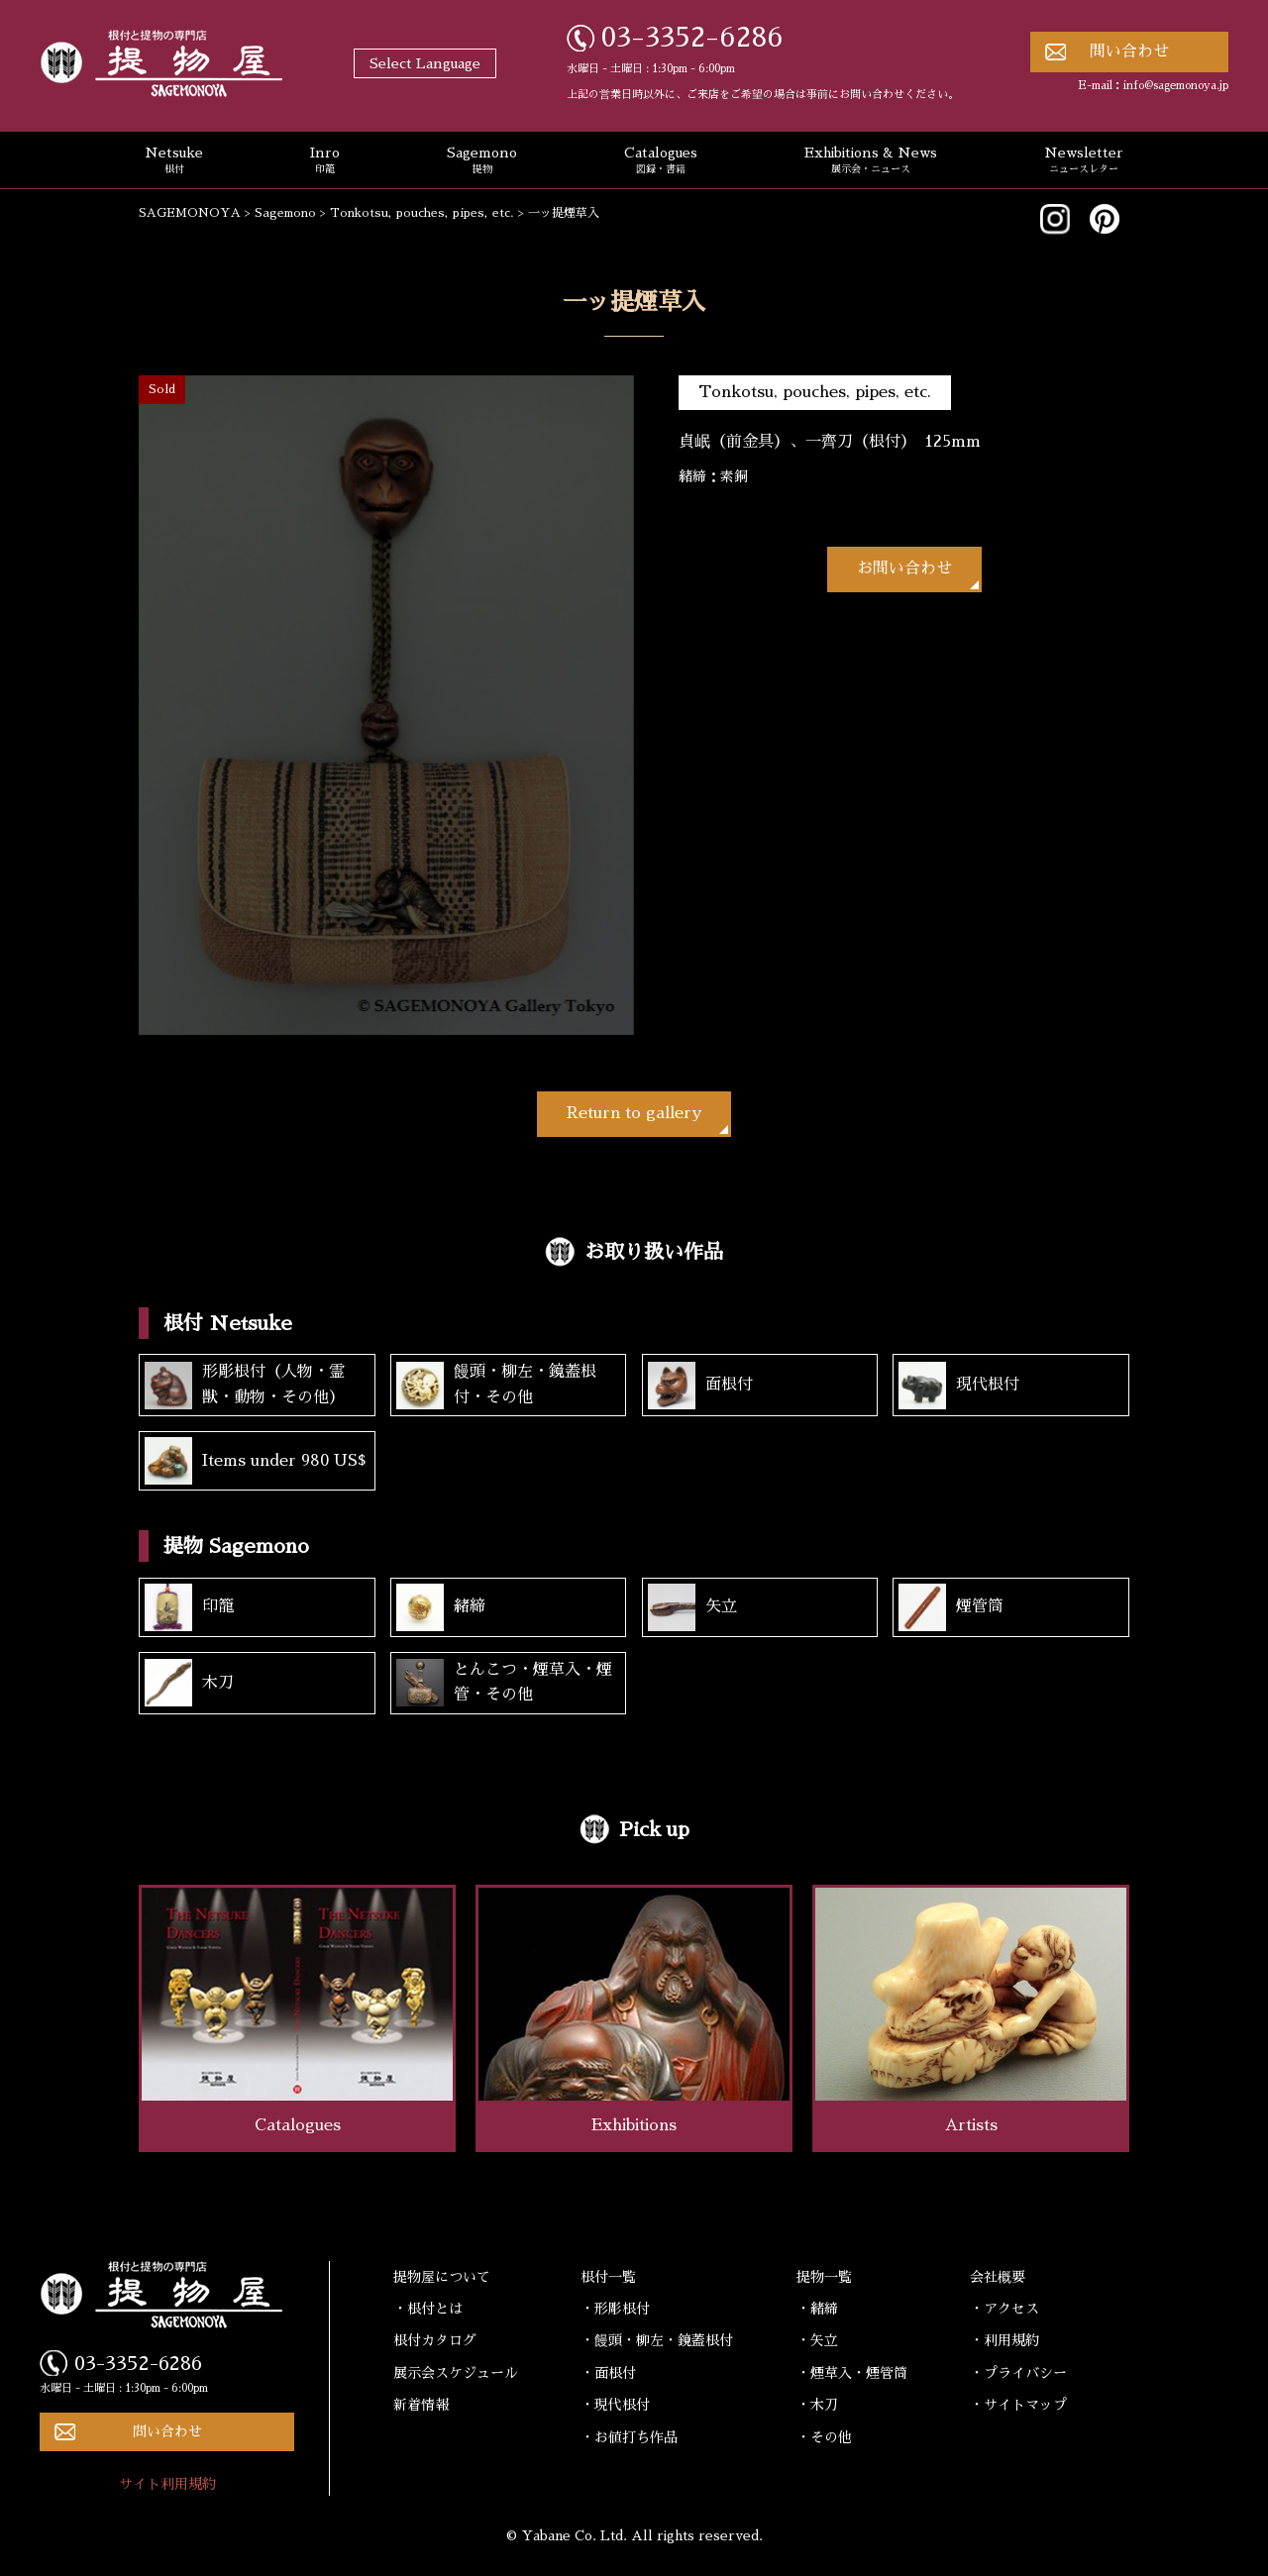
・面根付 (608, 2373)
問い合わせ (1129, 51)
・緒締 (817, 2309)
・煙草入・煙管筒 (851, 2373)
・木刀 (817, 2405)
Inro (325, 161)
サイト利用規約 (167, 2484)
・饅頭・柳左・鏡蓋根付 (657, 2340)
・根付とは (428, 2309)
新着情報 (421, 2405)
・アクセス (1004, 2309)
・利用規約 (1004, 2340)
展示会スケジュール (455, 2373)
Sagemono (482, 161)
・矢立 (817, 2340)
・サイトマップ (1018, 2405)
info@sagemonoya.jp (1175, 85)
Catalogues (660, 161)
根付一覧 (608, 2277)
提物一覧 (824, 2277)
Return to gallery (634, 1113)
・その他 (824, 2437)
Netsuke (174, 161)
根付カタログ (434, 2340)
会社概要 (997, 2277)
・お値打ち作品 (629, 2437)
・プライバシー (1018, 2373)
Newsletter (1083, 161)
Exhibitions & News (870, 161)
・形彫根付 (615, 2309)
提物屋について (441, 2277)
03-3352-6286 (692, 38)
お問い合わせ (904, 568)
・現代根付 (615, 2405)
